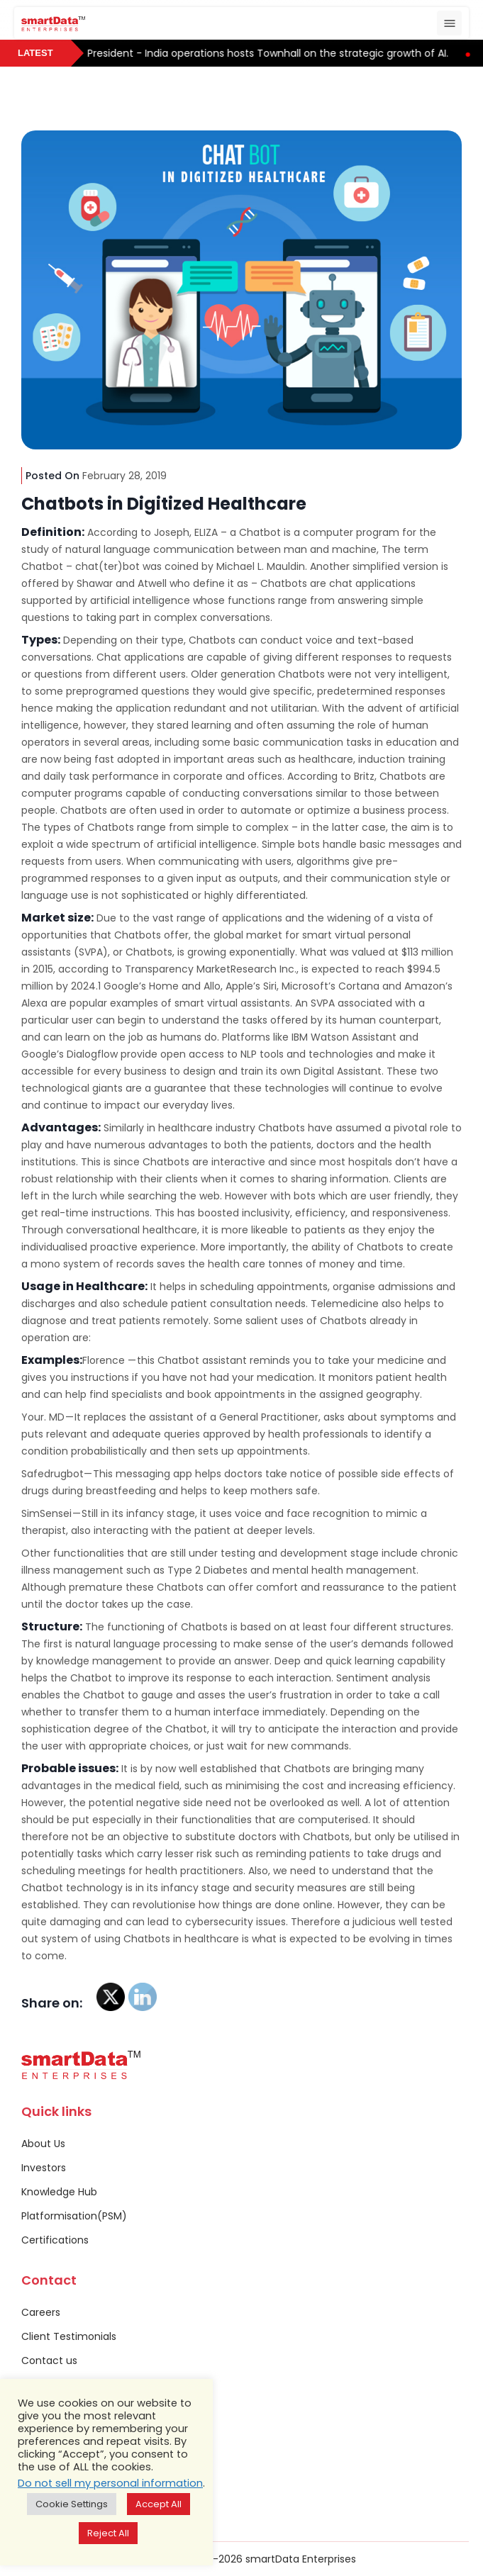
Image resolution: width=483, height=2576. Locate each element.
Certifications (55, 2240)
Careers (40, 2312)
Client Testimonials (68, 2336)
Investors (43, 2168)
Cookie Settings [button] (71, 2504)
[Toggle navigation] (449, 23)
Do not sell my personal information (110, 2483)
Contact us (49, 2360)
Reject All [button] (108, 2533)
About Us (43, 2144)
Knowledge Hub (59, 2192)
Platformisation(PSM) (74, 2216)
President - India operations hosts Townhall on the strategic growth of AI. (278, 53)
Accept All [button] (158, 2504)
